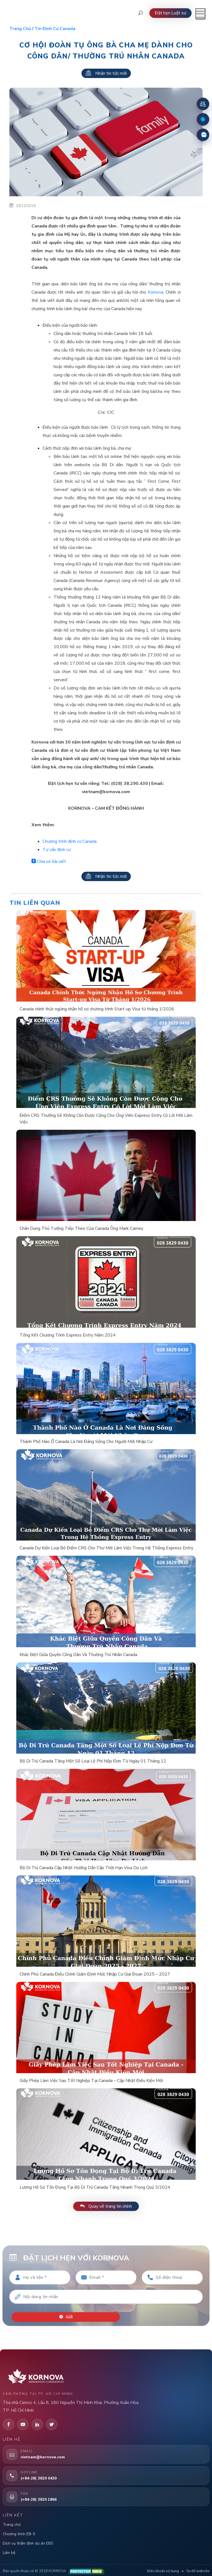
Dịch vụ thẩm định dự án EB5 (28, 2540)
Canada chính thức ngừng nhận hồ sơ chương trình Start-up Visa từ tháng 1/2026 (97, 1009)
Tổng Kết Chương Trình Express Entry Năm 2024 (68, 1335)
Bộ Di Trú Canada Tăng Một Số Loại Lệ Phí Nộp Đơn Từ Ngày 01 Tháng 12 (93, 1761)
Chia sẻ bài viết (48, 861)
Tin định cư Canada (55, 29)
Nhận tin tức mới (106, 73)
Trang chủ (20, 29)
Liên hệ (9, 2549)
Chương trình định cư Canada (70, 841)
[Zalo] (203, 134)
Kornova (155, 292)
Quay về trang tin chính (106, 2206)
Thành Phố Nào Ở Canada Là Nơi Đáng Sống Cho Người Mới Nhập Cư (86, 1442)
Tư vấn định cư (57, 850)
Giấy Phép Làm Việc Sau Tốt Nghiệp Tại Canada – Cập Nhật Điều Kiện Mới (91, 2081)
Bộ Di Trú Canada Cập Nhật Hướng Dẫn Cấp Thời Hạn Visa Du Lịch (84, 1868)
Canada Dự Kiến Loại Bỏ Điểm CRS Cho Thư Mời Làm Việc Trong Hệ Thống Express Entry (106, 1548)
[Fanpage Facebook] (203, 119)
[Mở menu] (200, 13)
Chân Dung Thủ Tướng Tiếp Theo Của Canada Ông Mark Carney (81, 1228)
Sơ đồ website (197, 2568)
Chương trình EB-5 (19, 2530)
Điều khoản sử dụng (163, 2568)
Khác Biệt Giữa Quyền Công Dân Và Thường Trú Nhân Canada (78, 1655)
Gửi (67, 2314)
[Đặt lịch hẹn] (203, 104)
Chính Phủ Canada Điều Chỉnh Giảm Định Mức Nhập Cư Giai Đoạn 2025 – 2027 (95, 1974)
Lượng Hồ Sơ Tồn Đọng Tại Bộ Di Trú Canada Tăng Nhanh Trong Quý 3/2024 (95, 2187)
